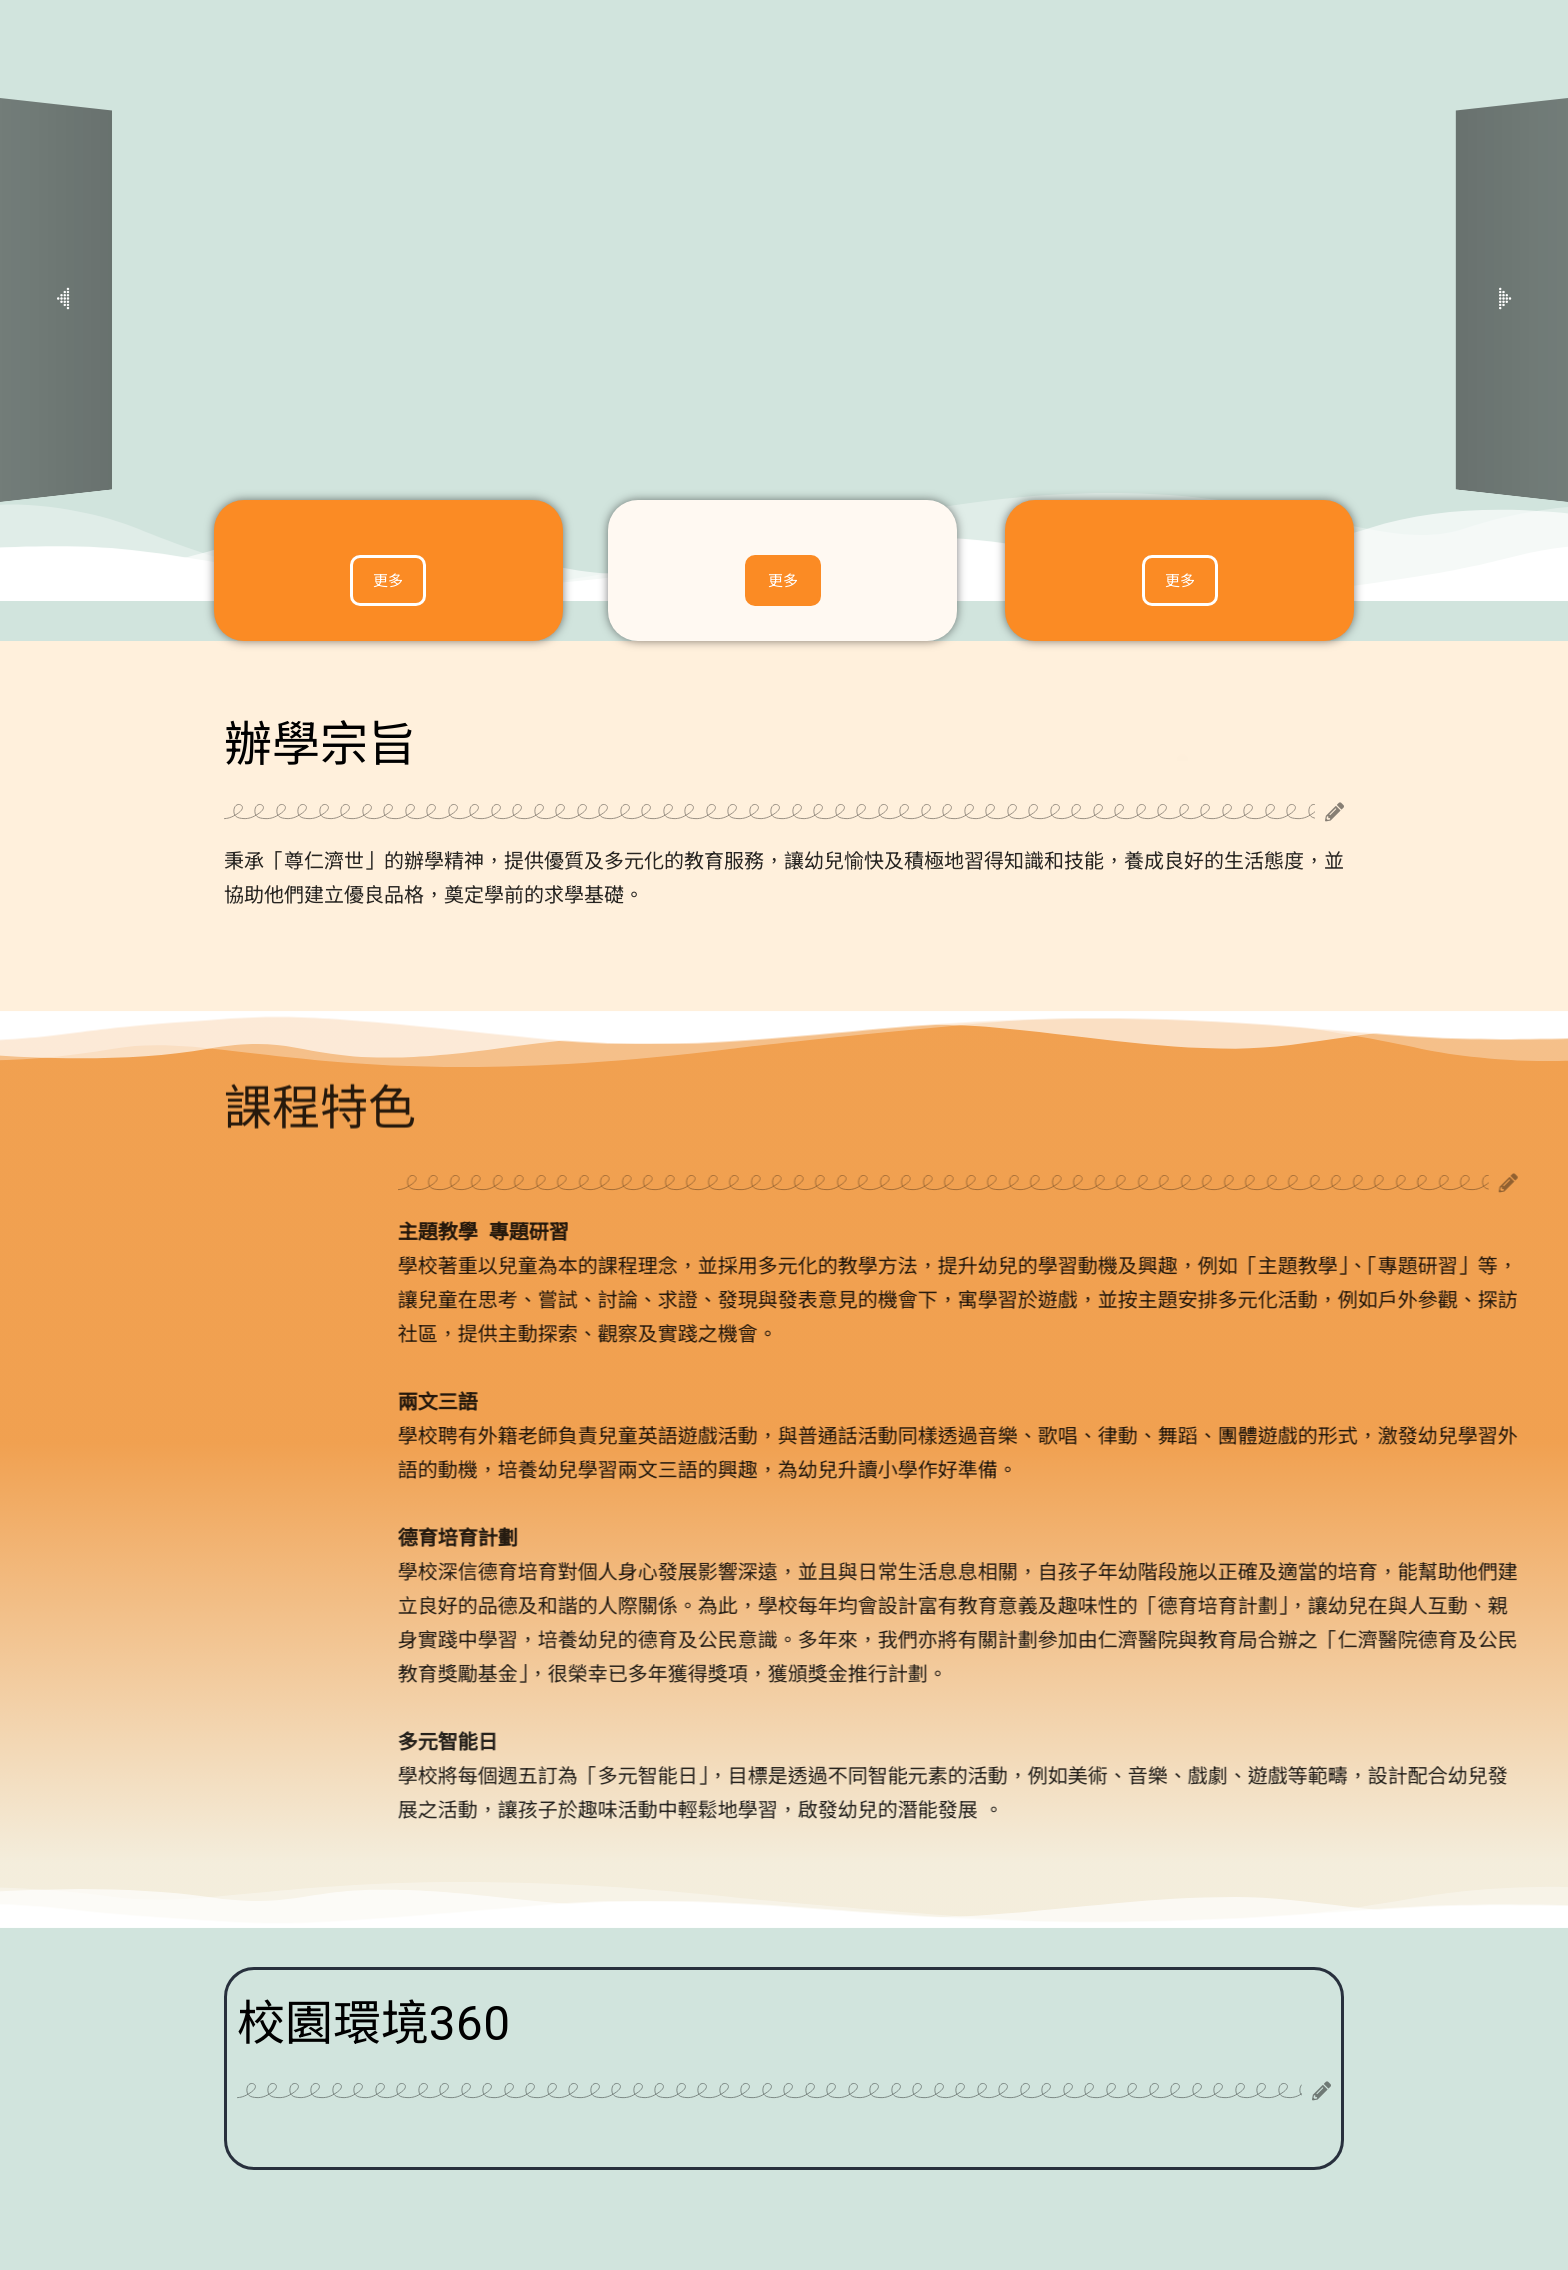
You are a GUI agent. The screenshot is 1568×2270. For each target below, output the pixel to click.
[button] (63, 300)
